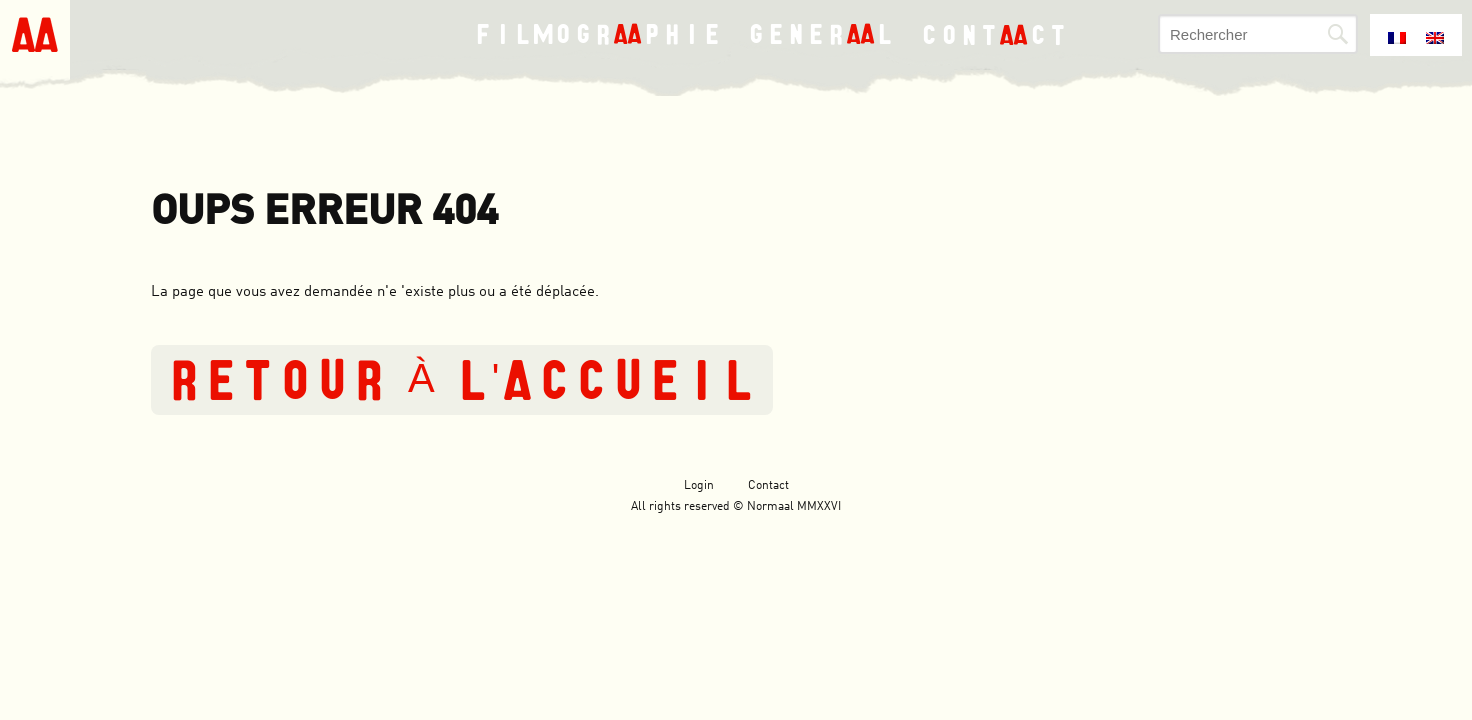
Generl (821, 34)
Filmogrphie (598, 34)
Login (699, 486)
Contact (768, 486)
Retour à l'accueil (462, 380)
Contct (994, 33)
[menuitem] (1397, 33)
